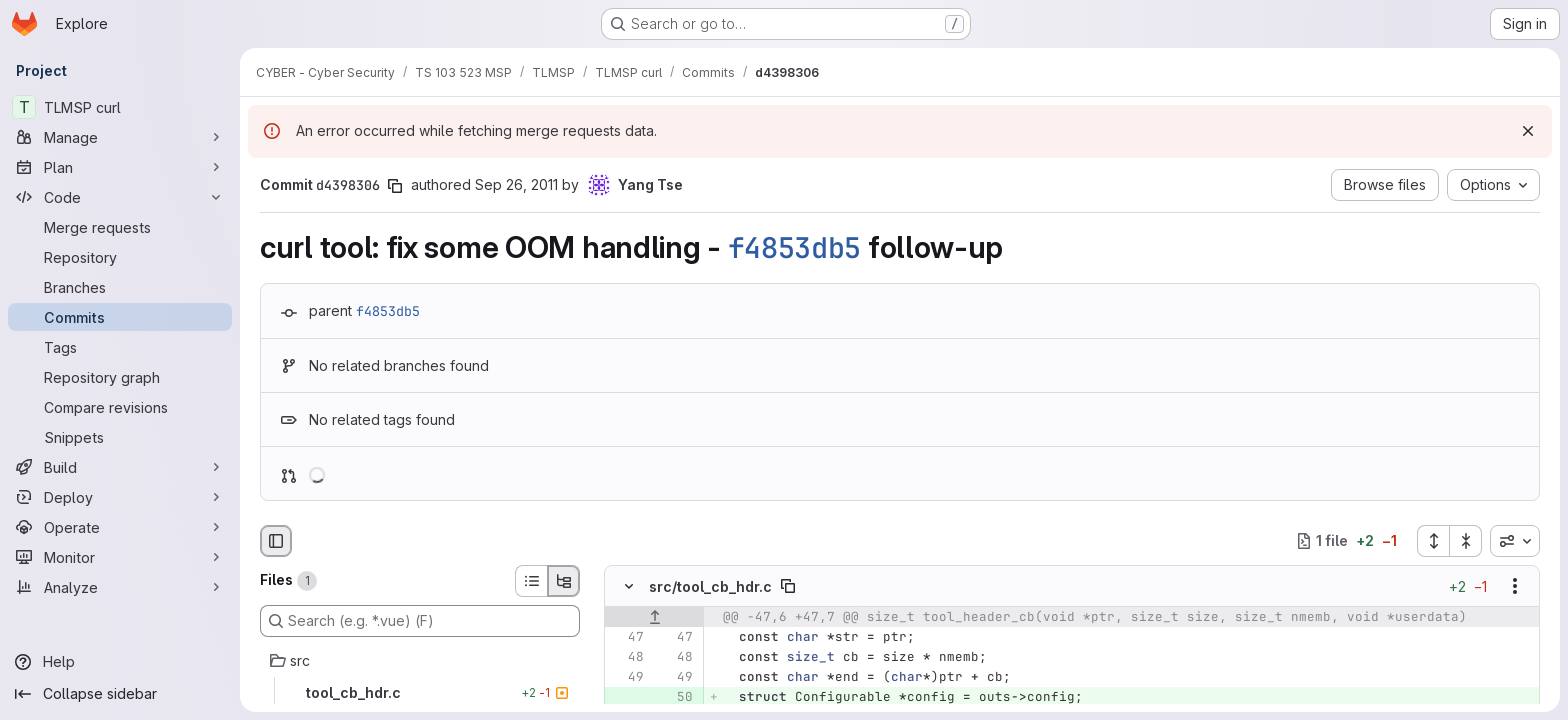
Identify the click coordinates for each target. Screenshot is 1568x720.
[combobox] (1515, 541)
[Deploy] (120, 497)
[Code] (120, 197)
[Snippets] (120, 437)
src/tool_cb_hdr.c (710, 585)
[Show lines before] (654, 617)
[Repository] (120, 257)
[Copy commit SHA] (395, 186)
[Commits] (120, 317)
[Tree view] (564, 581)
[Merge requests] (120, 227)
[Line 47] (627, 637)
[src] (420, 661)
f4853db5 (795, 248)
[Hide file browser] (276, 541)
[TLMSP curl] (120, 107)
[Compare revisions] (120, 407)
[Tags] (120, 347)
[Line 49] (627, 677)
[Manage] (120, 137)
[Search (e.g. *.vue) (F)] (420, 621)
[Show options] (1515, 586)
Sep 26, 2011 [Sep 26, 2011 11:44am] (516, 184)
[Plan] (120, 167)
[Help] (120, 662)
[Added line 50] (676, 697)
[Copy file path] (788, 586)
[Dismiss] (1528, 131)
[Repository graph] (120, 377)
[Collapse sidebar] (120, 694)
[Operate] (120, 527)
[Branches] (120, 287)
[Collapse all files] (1466, 541)
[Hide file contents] (629, 586)
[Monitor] (120, 557)
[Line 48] (627, 657)
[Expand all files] (1433, 541)
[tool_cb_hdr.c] (420, 693)
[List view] (531, 581)
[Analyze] (120, 587)
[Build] (120, 467)
